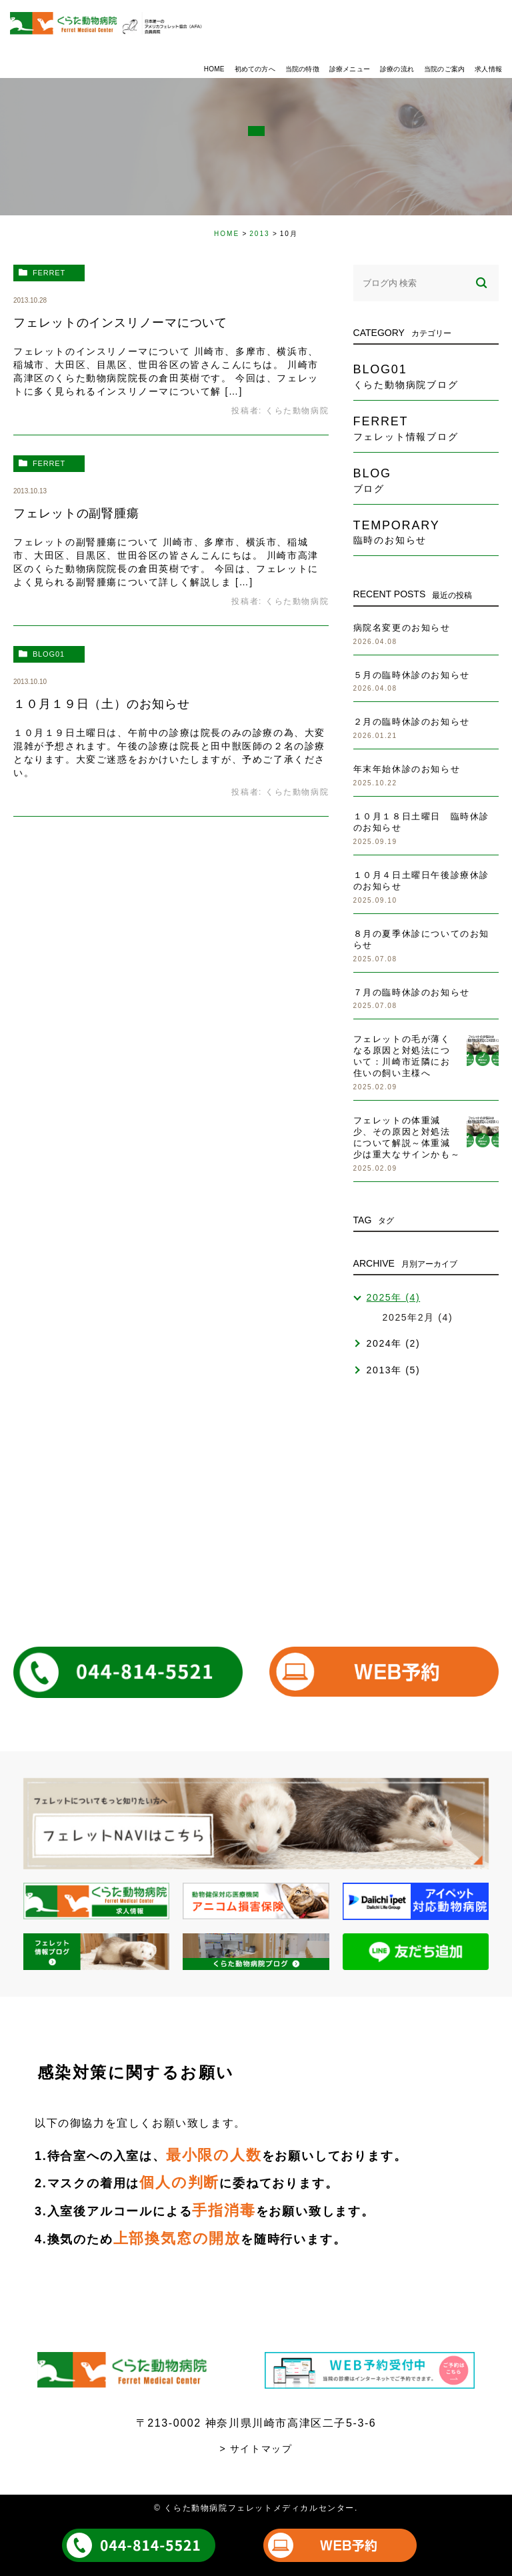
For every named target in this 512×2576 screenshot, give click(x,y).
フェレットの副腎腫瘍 (76, 513)
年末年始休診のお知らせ (407, 769)
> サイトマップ (256, 2448)
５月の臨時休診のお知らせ (411, 675)
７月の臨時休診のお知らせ (411, 992)
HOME (226, 233)
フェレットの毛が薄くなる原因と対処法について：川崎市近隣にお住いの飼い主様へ (402, 1056)
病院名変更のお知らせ (402, 628)
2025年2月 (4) (418, 1317)
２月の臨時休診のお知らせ (411, 722)
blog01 (49, 654)
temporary (426, 532)
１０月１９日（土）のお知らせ (101, 704)
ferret (49, 273)
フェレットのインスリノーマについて (120, 322)
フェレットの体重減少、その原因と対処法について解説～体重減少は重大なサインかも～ (407, 1137)
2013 (259, 233)
